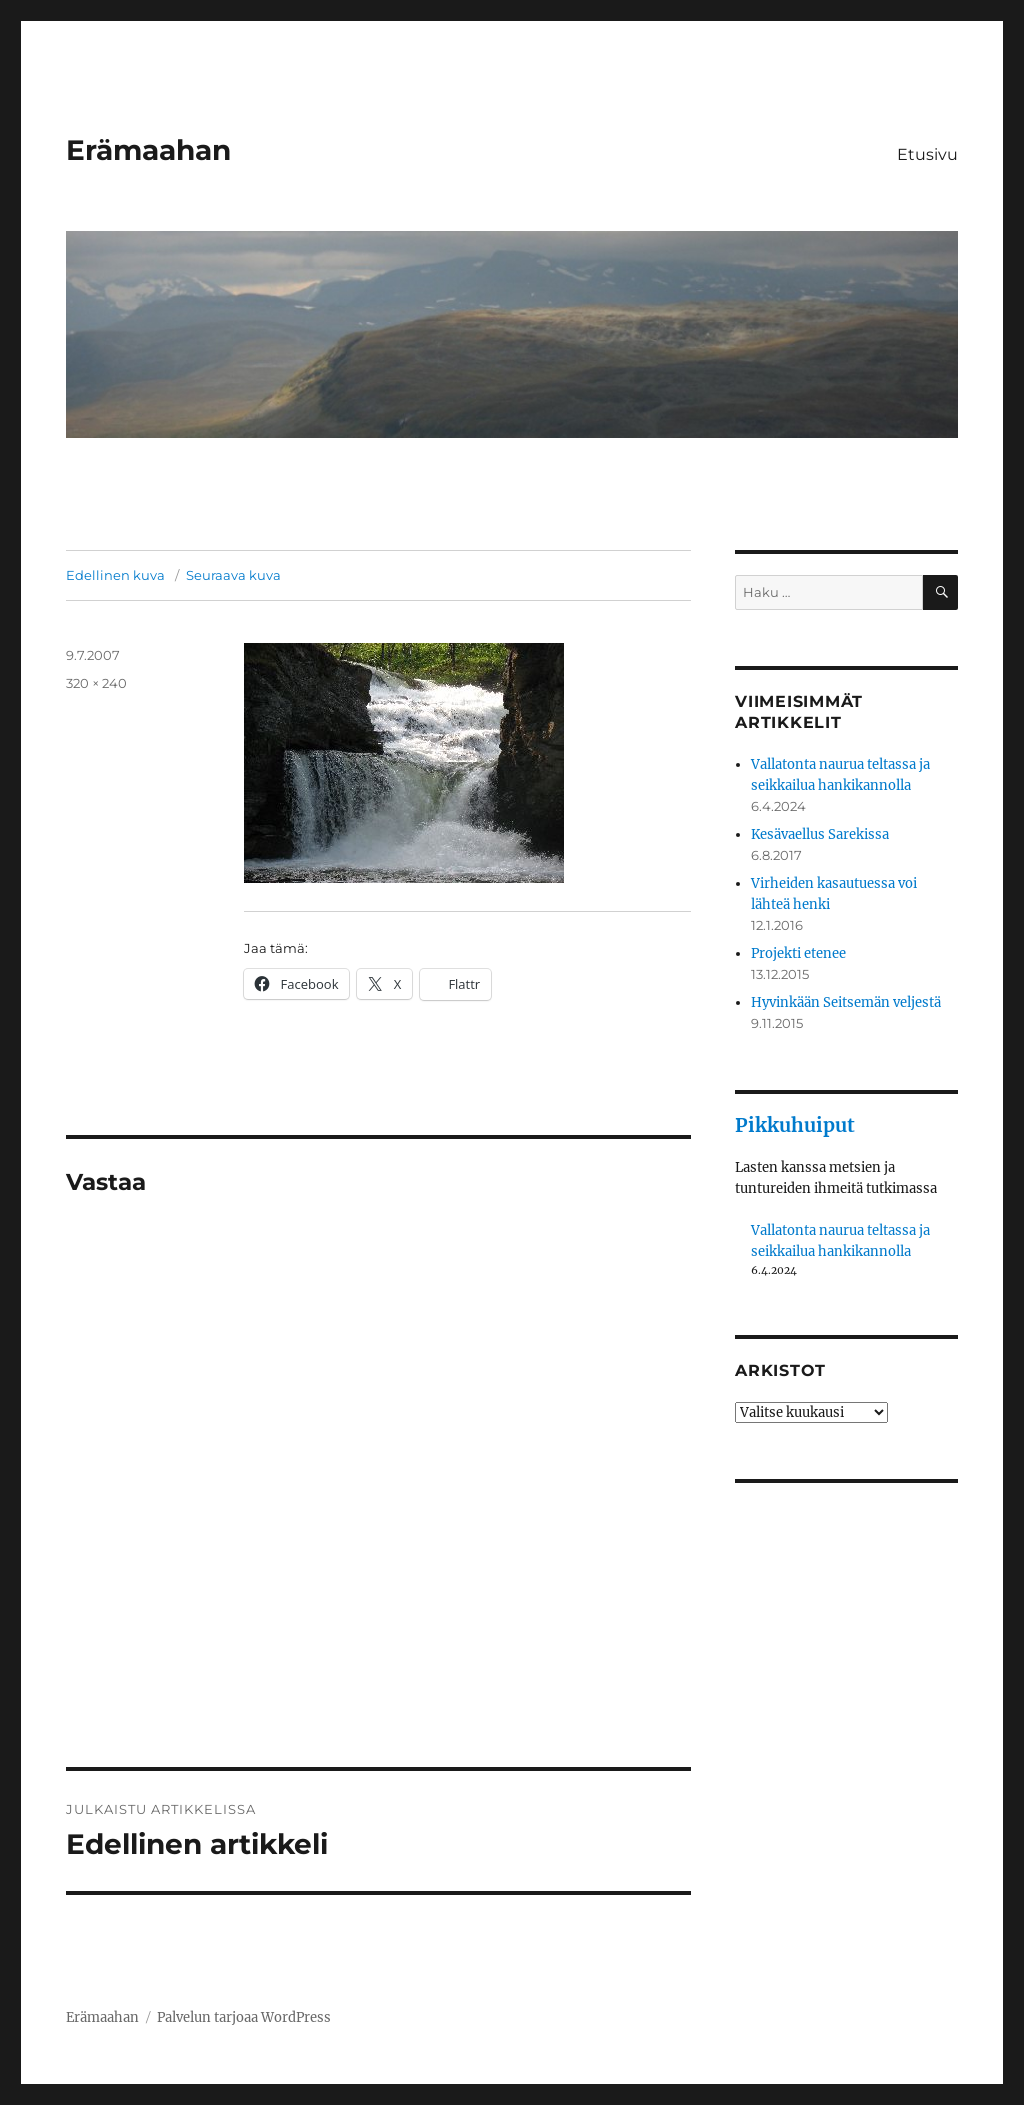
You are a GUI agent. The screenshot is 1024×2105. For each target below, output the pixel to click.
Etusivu (927, 154)
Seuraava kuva (233, 575)
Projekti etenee (798, 953)
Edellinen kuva (115, 575)
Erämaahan (148, 150)
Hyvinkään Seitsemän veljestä (846, 1002)
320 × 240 (96, 683)
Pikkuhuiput (795, 1125)
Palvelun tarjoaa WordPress (244, 2017)
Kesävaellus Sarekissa (820, 834)
